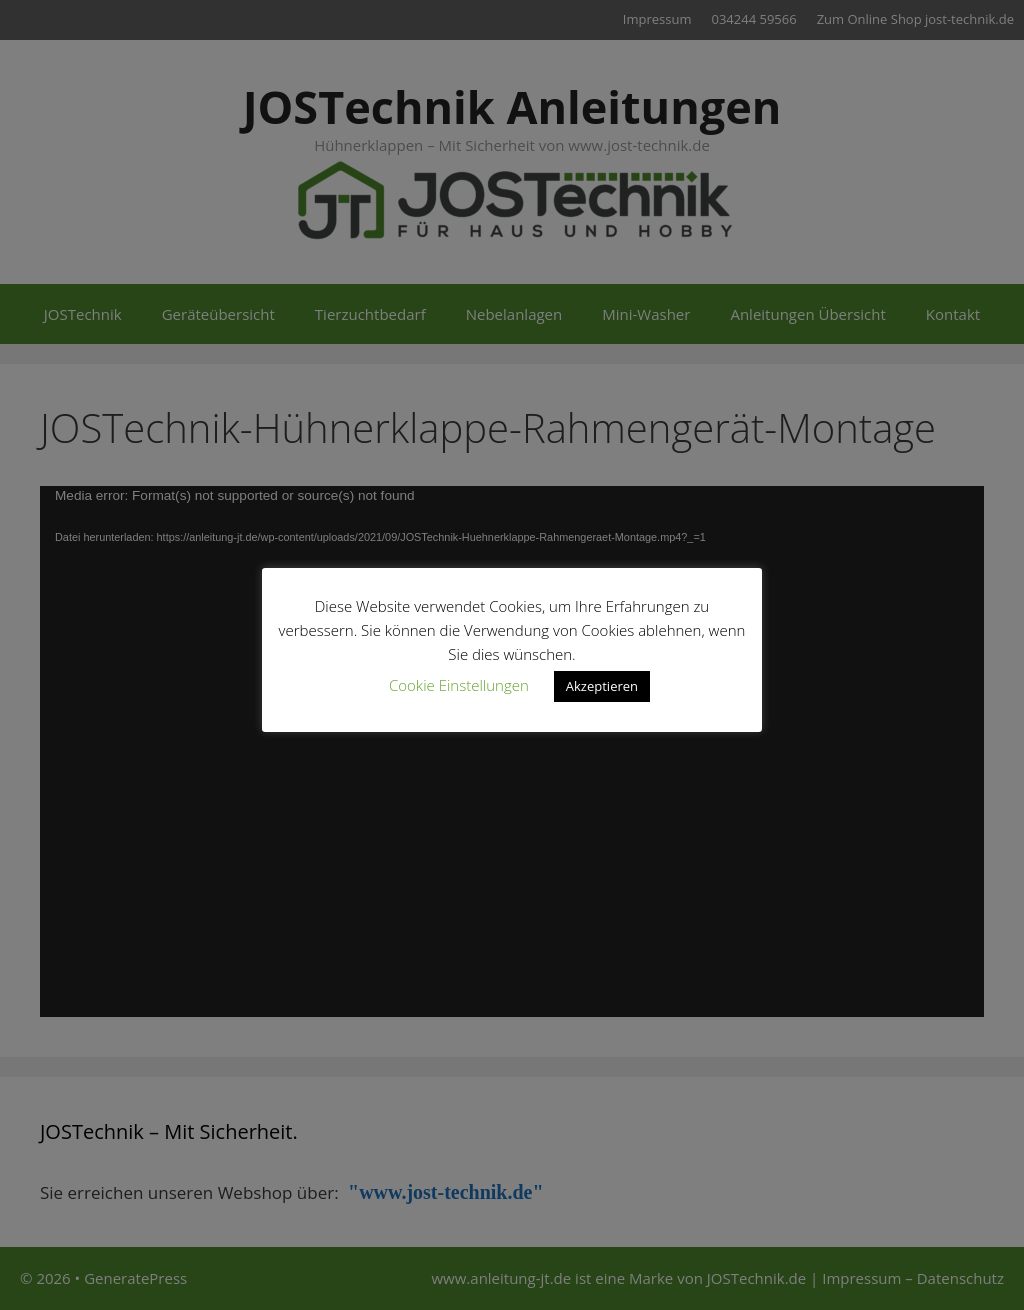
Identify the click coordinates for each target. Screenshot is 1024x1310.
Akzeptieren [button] (602, 686)
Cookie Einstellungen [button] (459, 685)
